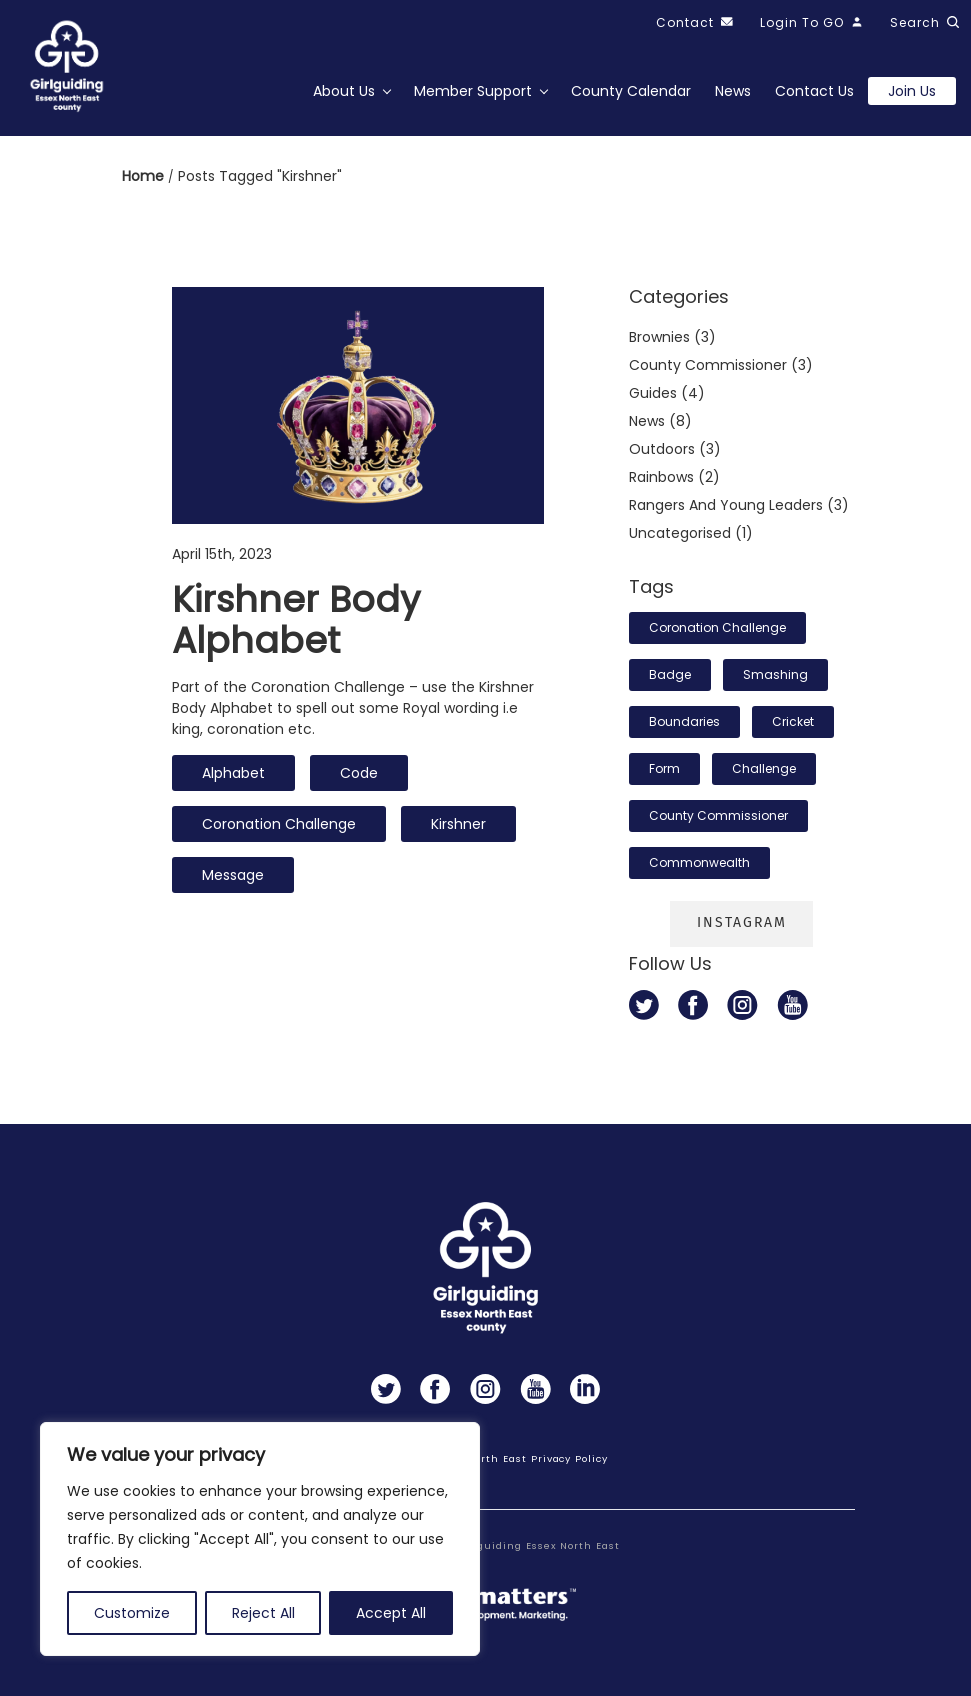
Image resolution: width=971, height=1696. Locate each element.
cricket (793, 721)
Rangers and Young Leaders (726, 505)
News (733, 91)
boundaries (684, 721)
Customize (132, 1613)
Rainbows (661, 477)
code (359, 773)
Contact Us (814, 91)
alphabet (233, 773)
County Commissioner (718, 815)
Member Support (473, 91)
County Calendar (631, 91)
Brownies (659, 337)
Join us (912, 91)
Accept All (391, 1613)
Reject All (263, 1613)
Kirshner (458, 824)
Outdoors (662, 449)
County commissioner (708, 365)
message (233, 875)
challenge (764, 768)
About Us (344, 91)
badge (670, 674)
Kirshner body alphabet (296, 620)
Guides (653, 393)
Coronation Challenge (279, 824)
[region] (260, 1539)
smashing (775, 674)
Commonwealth (699, 862)
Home (145, 176)
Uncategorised (680, 533)
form (664, 768)
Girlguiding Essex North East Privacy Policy (485, 1458)
